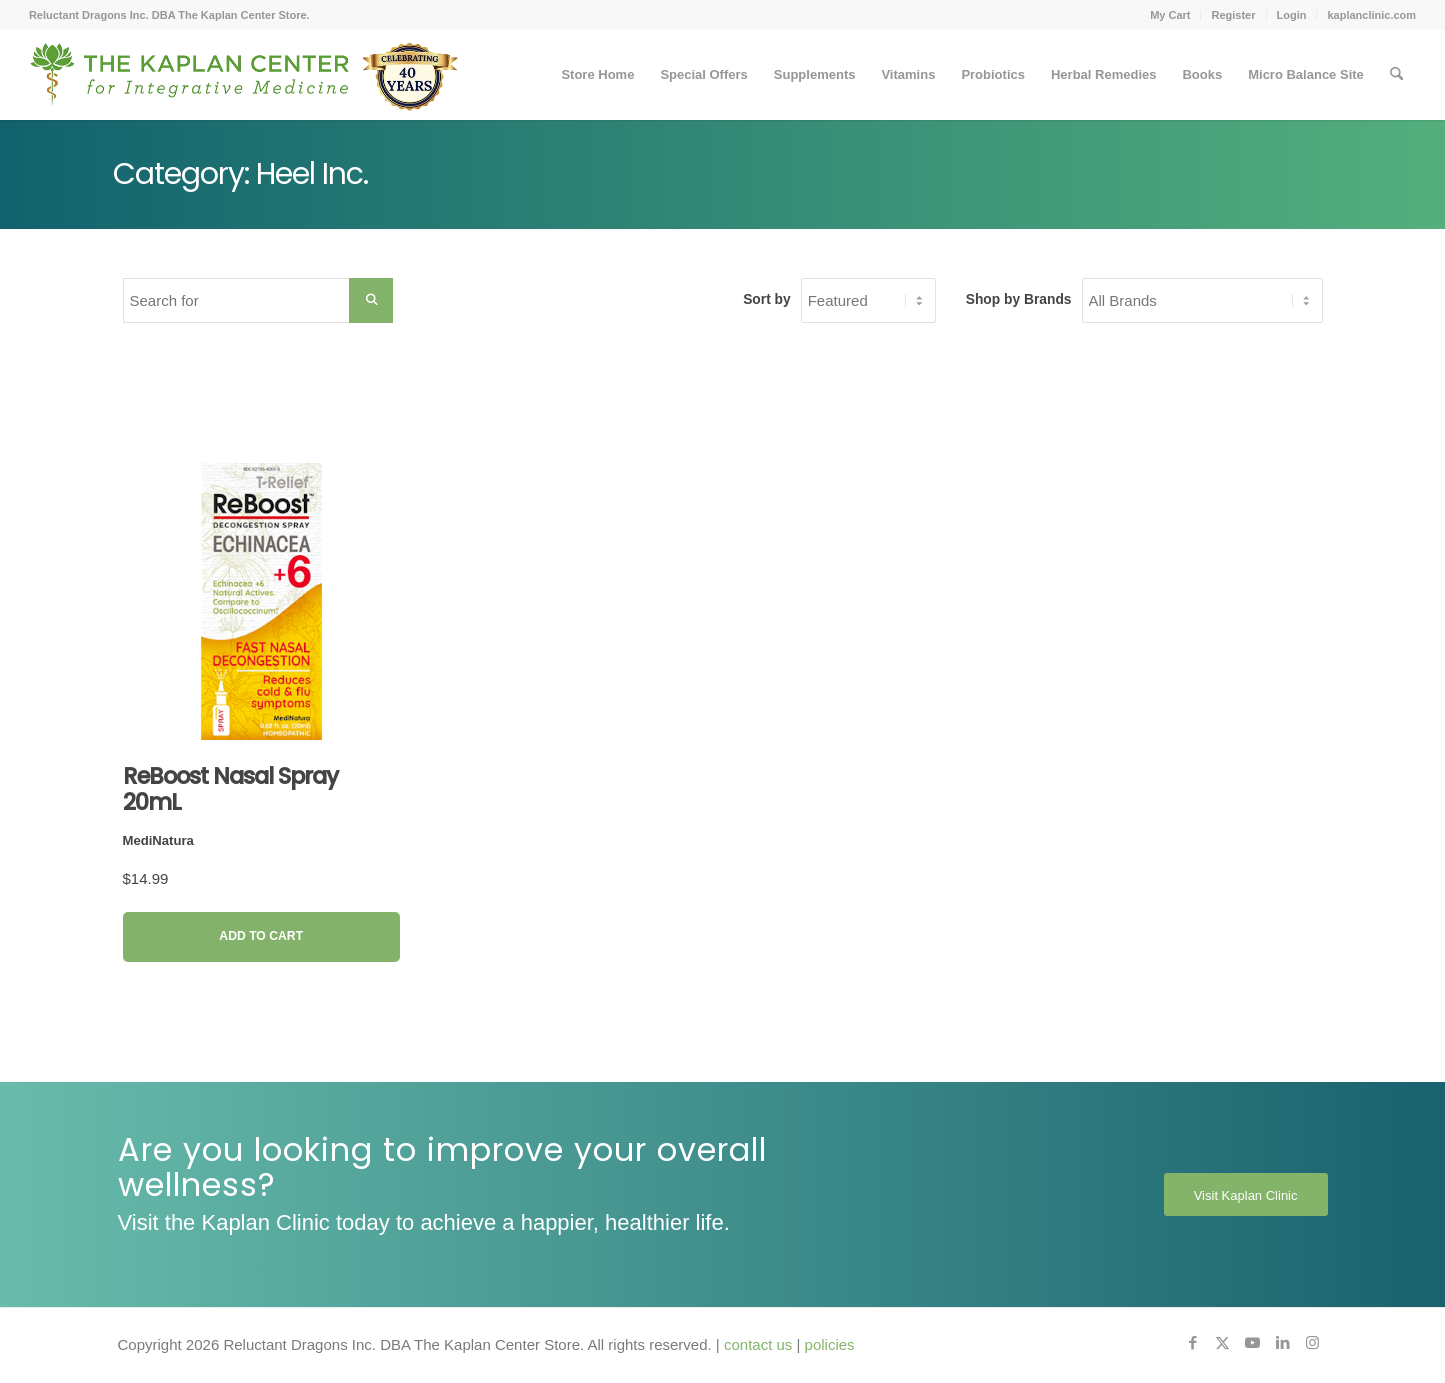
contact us (758, 1344)
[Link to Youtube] (1253, 1343)
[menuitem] (1170, 15)
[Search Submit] (371, 300)
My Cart (1170, 15)
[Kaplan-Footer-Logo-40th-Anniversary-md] (244, 82)
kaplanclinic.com (1371, 15)
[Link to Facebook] (1193, 1343)
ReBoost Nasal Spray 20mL (230, 789)
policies (830, 1344)
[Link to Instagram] (1313, 1343)
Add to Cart (261, 936)
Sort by (767, 299)
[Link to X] (1223, 1343)
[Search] (1396, 75)
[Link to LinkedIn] (1283, 1343)
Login (1292, 15)
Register (1233, 15)
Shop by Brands (1019, 299)
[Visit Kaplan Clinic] (1246, 1195)
